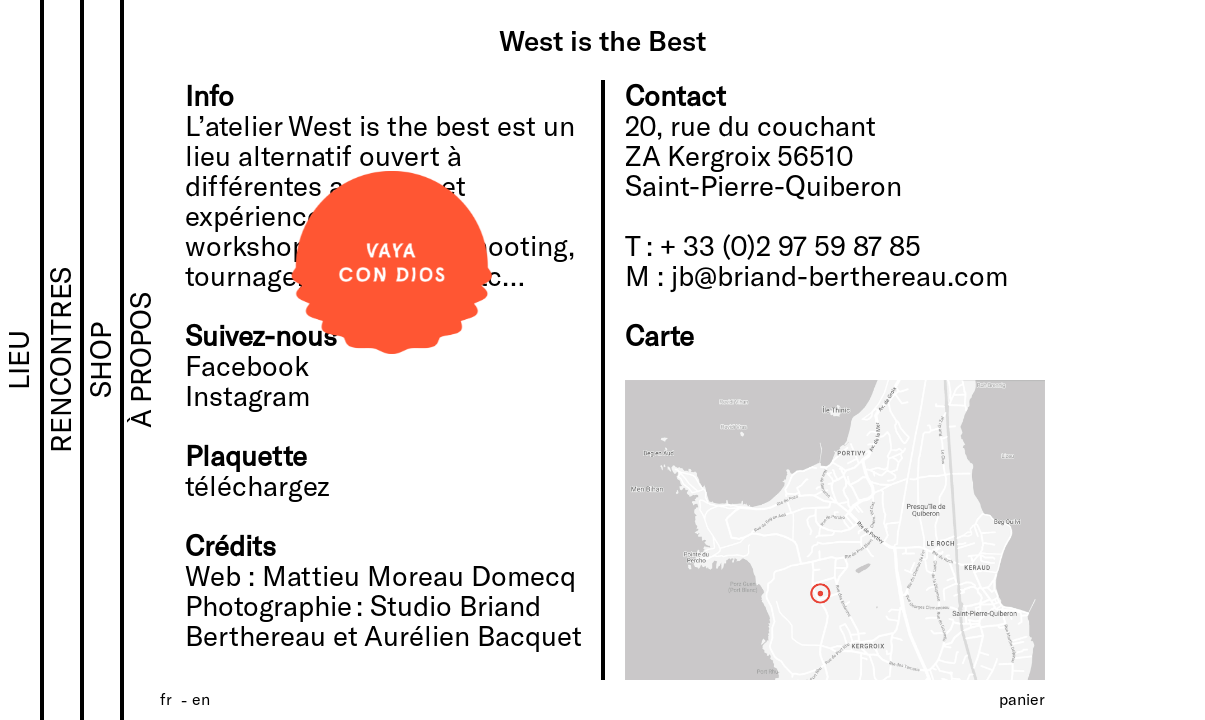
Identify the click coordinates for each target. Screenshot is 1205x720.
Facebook (247, 365)
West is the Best (602, 40)
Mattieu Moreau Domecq (419, 575)
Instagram (247, 395)
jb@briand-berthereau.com (839, 275)
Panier (1022, 698)
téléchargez (257, 485)
